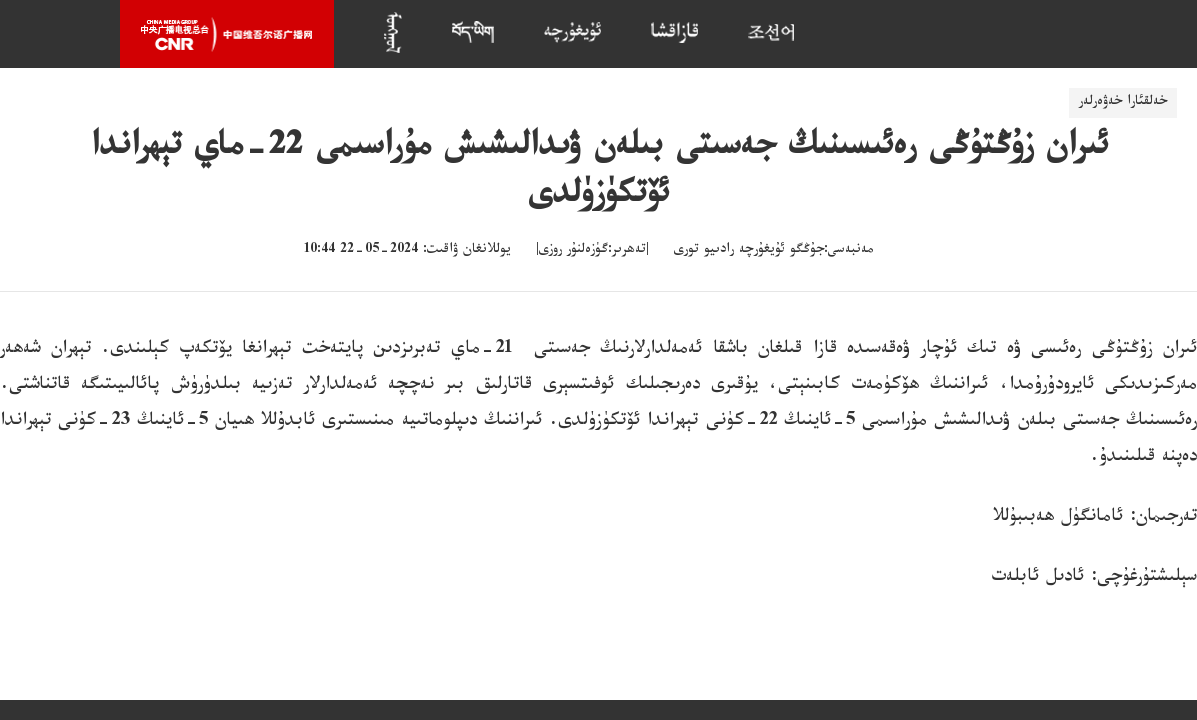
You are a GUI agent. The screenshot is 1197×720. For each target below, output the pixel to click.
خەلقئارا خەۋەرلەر (1123, 103)
